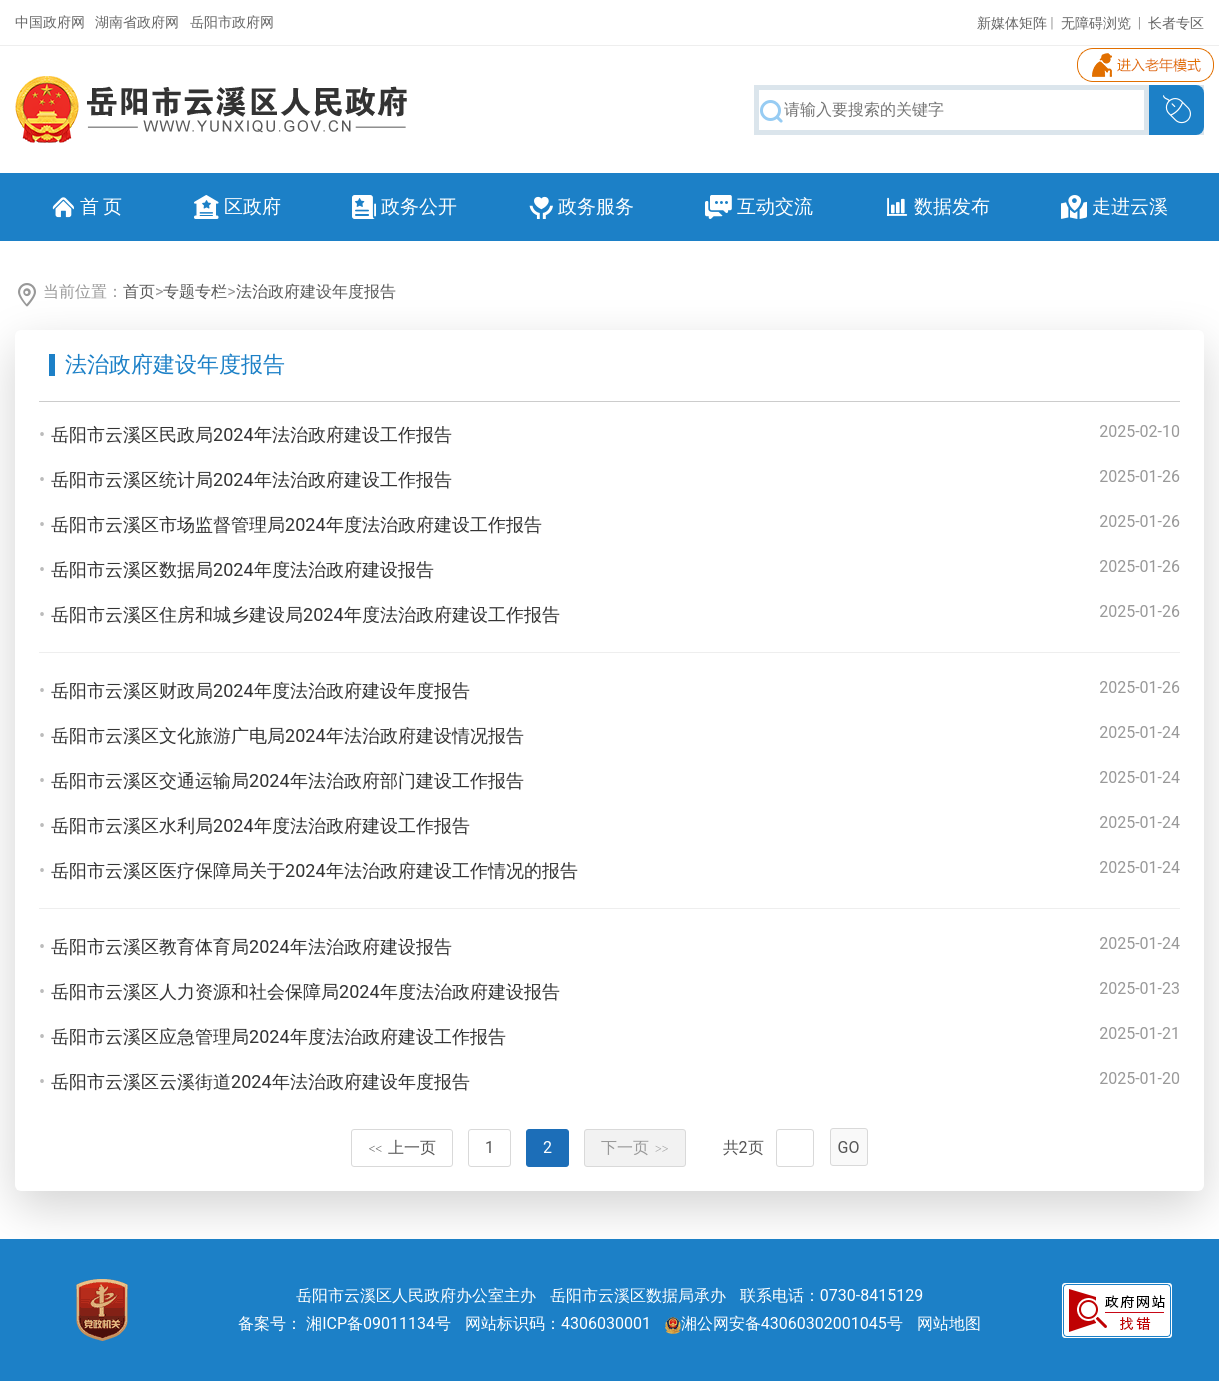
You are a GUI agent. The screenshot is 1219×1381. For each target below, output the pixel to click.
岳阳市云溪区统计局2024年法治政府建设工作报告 (251, 479)
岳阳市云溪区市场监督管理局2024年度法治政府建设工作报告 (296, 524)
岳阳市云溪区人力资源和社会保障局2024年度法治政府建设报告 (305, 991)
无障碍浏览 (1096, 23)
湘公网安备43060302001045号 (784, 1323)
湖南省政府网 (137, 22)
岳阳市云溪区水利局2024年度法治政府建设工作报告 (260, 825)
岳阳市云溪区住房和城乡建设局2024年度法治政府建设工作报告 (305, 614)
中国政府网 (50, 22)
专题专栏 (195, 291)
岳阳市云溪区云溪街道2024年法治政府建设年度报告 (260, 1081)
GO (849, 1147)
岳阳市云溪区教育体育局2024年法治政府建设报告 (251, 946)
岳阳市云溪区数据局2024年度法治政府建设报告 (242, 569)
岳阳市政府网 (232, 22)
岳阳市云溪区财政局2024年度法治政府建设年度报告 (260, 690)
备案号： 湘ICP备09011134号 (344, 1323)
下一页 (635, 1147)
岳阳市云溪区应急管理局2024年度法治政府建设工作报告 (278, 1036)
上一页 (402, 1147)
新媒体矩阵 (1012, 23)
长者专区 (1176, 23)
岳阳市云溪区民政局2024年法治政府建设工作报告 (251, 434)
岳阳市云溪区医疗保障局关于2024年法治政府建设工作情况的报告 (314, 870)
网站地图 (949, 1323)
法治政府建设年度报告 (316, 291)
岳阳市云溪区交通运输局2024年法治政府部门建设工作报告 (287, 780)
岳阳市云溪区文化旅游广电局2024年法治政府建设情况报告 (287, 735)
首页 (139, 291)
